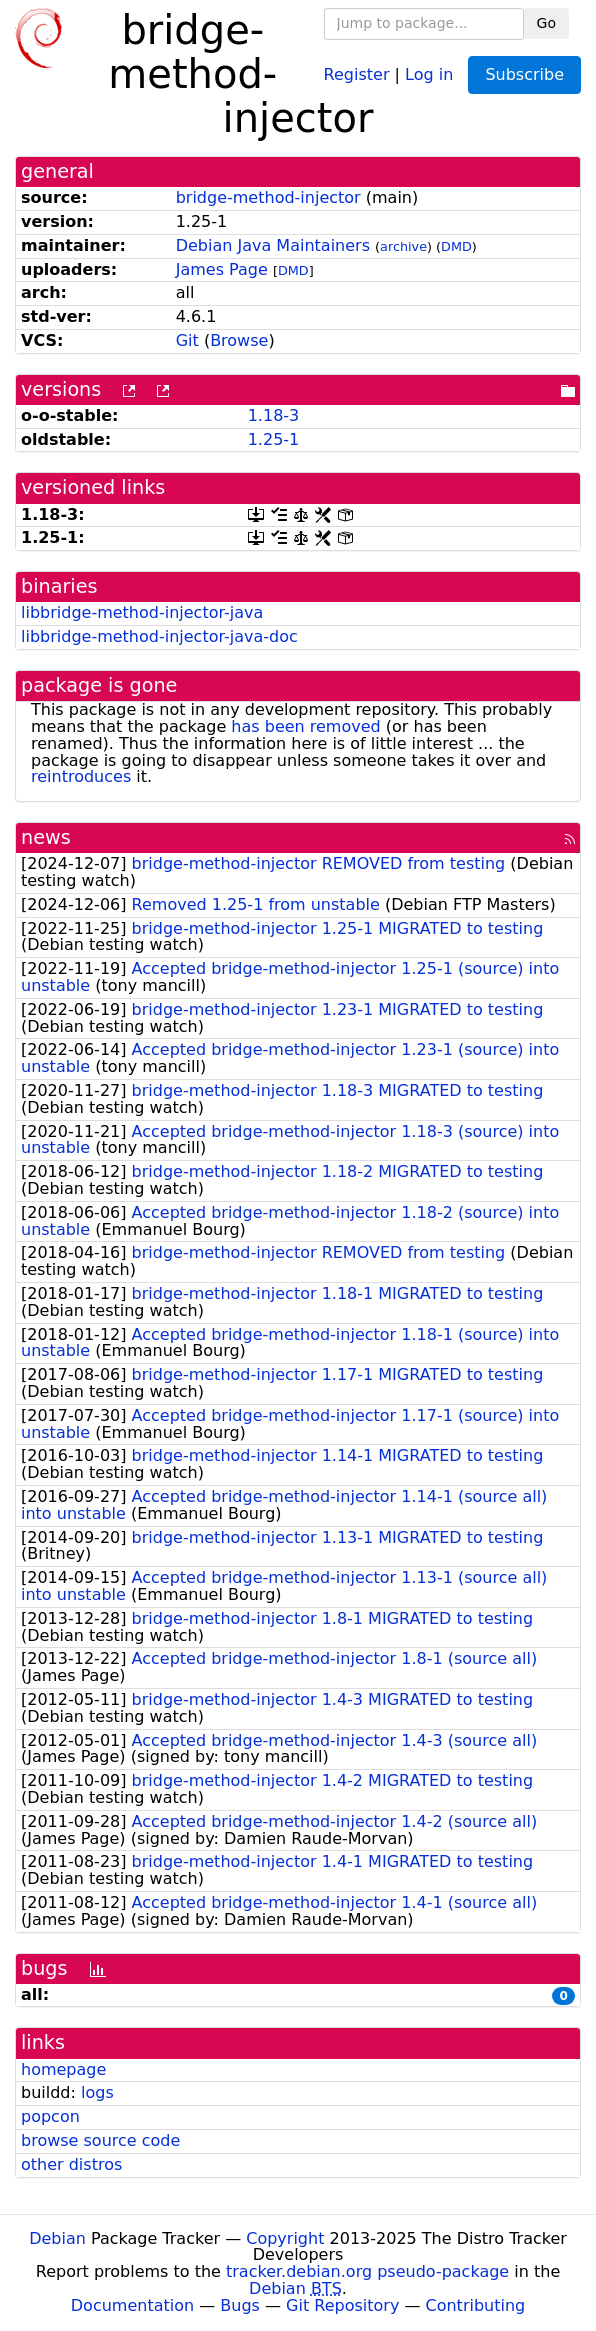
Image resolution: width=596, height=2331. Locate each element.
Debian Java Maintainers (273, 245)
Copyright (285, 2238)
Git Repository (342, 2305)
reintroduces (81, 776)
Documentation (132, 2305)
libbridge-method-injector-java (142, 612)
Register (357, 73)
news (46, 837)
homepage (63, 2069)
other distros (71, 2164)
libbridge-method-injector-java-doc (159, 636)
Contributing (476, 2305)
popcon (50, 2116)
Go (546, 23)
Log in (429, 73)
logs (97, 2092)
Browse (239, 340)
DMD (456, 246)
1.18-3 (274, 415)
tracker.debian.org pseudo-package (367, 2271)
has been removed (305, 726)
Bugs (240, 2305)
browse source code (100, 2140)
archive (403, 246)
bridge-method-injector (268, 197)
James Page (222, 269)
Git (187, 340)
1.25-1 (274, 439)
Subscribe (524, 74)
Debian (57, 2238)
